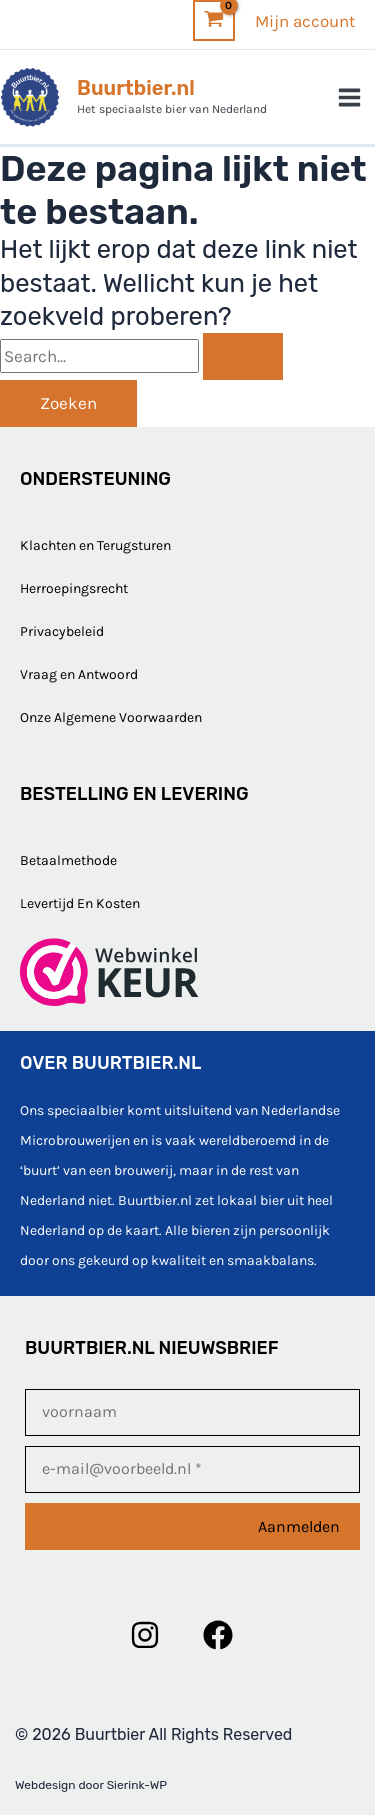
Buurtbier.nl (136, 88)
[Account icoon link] (305, 21)
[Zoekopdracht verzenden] (243, 356)
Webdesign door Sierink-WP (91, 1785)
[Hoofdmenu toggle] (350, 97)
